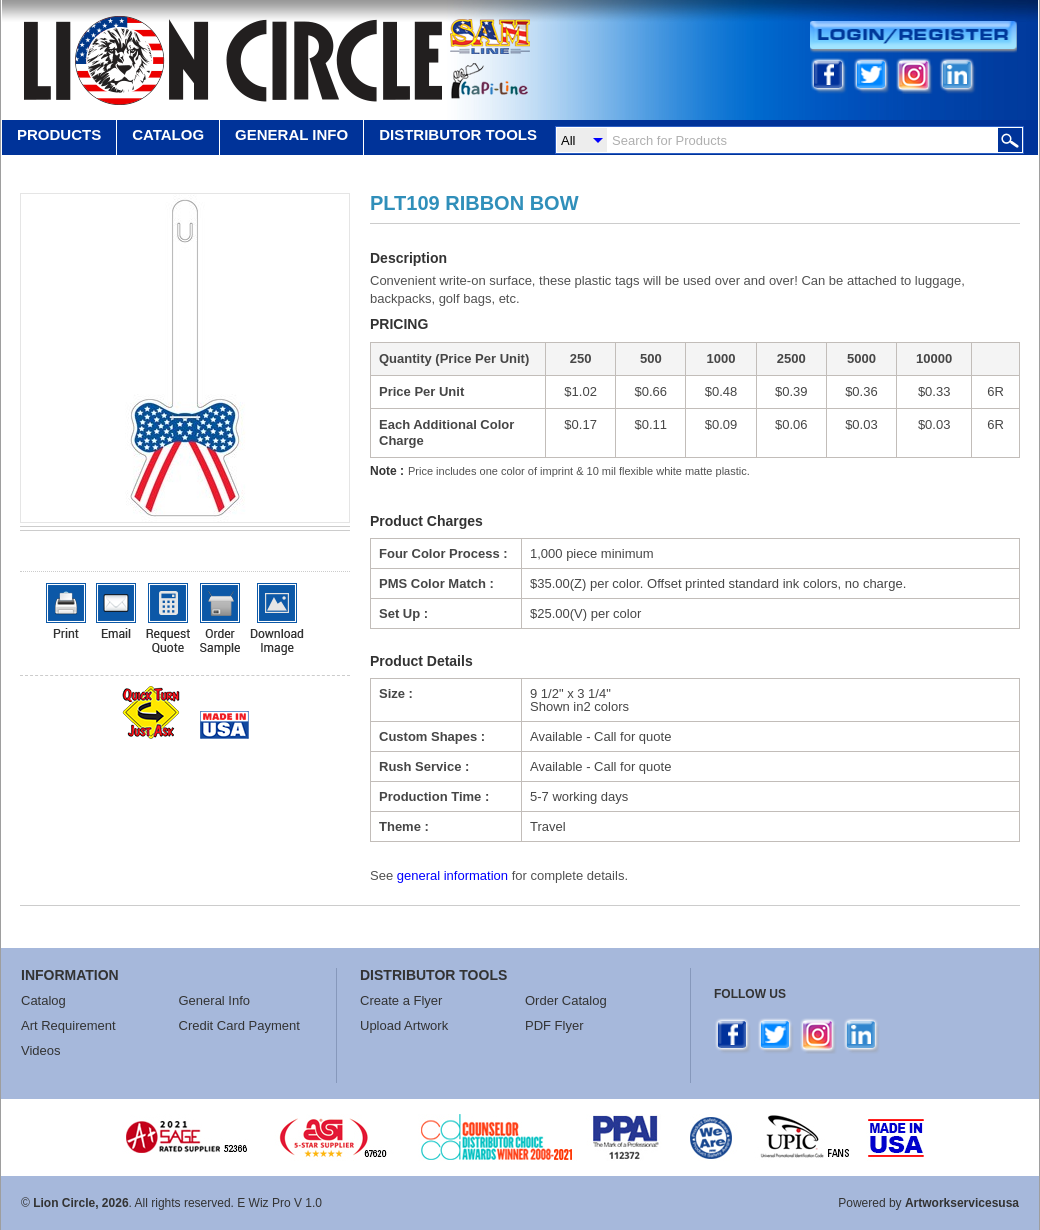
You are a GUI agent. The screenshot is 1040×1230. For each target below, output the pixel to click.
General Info (215, 1000)
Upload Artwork (404, 1025)
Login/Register (913, 36)
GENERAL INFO (291, 134)
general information (452, 875)
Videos (41, 1050)
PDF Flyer (554, 1025)
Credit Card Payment (239, 1025)
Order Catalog (566, 1000)
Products (59, 134)
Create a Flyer (401, 1000)
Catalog (168, 134)
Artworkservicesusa (962, 1203)
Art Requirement (68, 1025)
